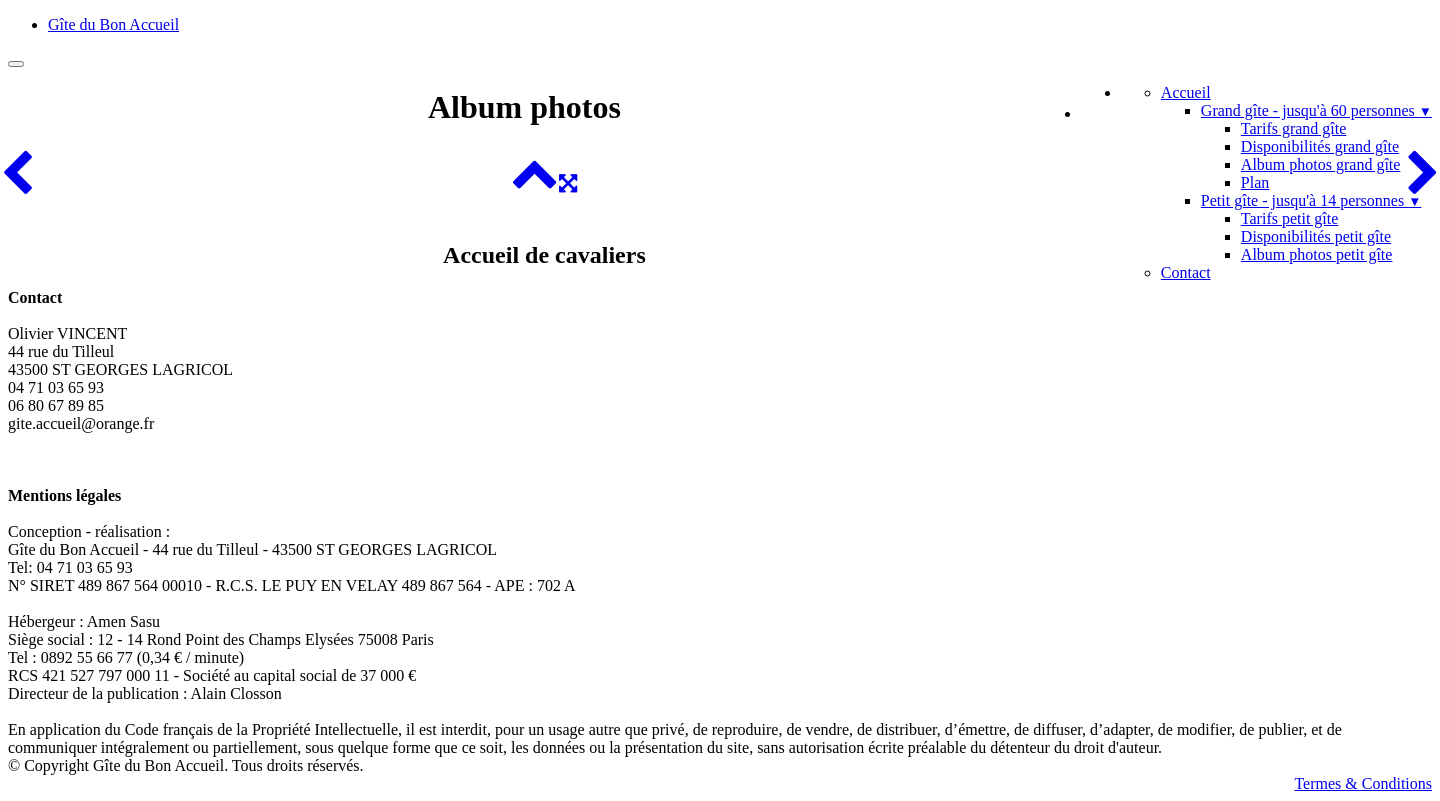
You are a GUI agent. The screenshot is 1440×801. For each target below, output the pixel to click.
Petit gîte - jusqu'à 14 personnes (1311, 200)
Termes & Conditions (1363, 783)
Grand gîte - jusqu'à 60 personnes (1316, 110)
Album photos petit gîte (1317, 254)
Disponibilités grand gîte (1320, 146)
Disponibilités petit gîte (1316, 236)
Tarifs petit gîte (1290, 218)
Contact (1186, 272)
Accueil (1186, 92)
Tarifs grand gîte (1294, 128)
